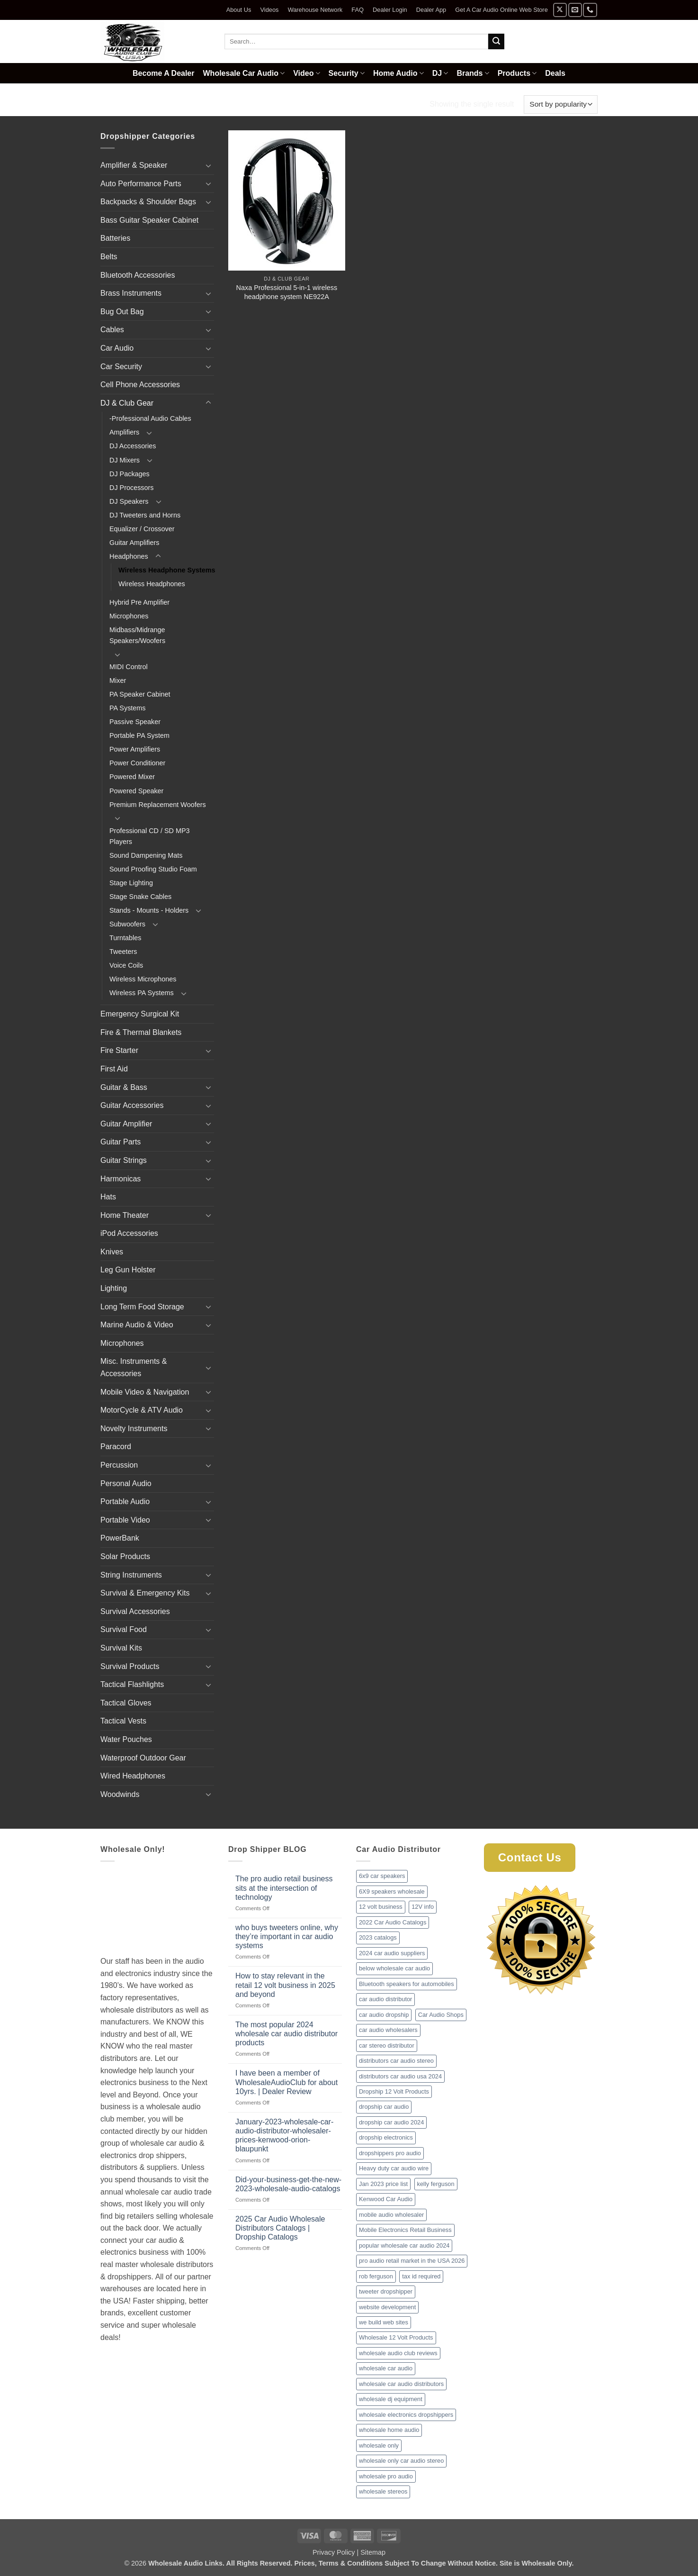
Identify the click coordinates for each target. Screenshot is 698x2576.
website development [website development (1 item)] (387, 2307)
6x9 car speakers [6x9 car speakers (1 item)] (382, 1875)
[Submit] (496, 42)
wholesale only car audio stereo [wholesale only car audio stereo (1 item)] (401, 2460)
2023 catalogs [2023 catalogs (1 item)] (378, 1937)
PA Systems (127, 708)
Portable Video (125, 1520)
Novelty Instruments (133, 1428)
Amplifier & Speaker (133, 165)
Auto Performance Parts (140, 184)
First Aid (114, 1069)
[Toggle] (208, 165)
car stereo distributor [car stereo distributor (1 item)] (386, 2045)
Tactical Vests (123, 1721)
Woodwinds (119, 1794)
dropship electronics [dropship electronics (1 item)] (386, 2137)
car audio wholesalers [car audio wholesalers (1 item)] (388, 2029)
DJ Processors (131, 487)
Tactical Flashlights (132, 1684)
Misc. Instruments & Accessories (133, 1367)
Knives (111, 1252)
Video (306, 73)
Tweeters (123, 951)
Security (347, 73)
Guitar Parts (120, 1142)
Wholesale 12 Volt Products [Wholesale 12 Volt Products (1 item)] (396, 2337)
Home (112, 104)
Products (517, 73)
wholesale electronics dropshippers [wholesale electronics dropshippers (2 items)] (406, 2414)
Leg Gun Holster (128, 1270)
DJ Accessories (132, 446)
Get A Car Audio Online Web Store (501, 9)
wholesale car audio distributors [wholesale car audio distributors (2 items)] (401, 2383)
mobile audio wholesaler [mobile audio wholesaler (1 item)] (391, 2214)
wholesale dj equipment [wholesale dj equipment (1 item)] (390, 2399)
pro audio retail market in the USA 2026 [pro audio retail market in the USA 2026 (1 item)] (412, 2260)
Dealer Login (390, 9)
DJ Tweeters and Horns (144, 515)
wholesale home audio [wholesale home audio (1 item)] (389, 2429)
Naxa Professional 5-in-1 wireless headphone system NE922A (287, 292)
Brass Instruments (130, 293)
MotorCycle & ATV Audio (141, 1410)
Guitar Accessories (131, 1105)
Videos (269, 9)
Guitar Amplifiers (134, 542)
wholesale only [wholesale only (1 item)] (379, 2445)
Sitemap (372, 2552)
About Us (238, 9)
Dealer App (431, 9)
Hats (108, 1197)
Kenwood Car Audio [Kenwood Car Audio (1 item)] (385, 2199)
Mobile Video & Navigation (144, 1392)
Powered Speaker (136, 791)
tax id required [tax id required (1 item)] (421, 2276)
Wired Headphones (132, 1776)
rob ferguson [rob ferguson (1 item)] (376, 2276)
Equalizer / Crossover (142, 529)
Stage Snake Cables (140, 896)
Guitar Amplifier (126, 1124)
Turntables (125, 938)
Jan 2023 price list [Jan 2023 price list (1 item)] (383, 2183)
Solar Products (125, 1556)
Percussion (119, 1465)
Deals (555, 73)
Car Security (121, 367)
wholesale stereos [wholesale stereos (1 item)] (383, 2491)
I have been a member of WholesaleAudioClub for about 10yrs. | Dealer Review (286, 2082)
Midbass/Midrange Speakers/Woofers (137, 635)
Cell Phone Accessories (140, 385)
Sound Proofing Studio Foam (153, 869)
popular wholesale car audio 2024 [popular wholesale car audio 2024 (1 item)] (404, 2245)
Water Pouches (126, 1739)
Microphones (128, 616)
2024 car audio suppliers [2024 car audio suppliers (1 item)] (392, 1953)
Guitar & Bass (123, 1087)
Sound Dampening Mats (145, 855)
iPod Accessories (129, 1233)
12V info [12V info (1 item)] (423, 1906)
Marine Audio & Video (136, 1325)
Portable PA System (139, 735)
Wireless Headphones (151, 584)
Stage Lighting (131, 883)
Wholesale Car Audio (244, 73)
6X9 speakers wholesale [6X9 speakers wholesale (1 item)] (392, 1891)
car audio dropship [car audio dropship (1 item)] (384, 2014)
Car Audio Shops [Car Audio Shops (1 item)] (441, 2014)
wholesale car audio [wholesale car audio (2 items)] (385, 2368)
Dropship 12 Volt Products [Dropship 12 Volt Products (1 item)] (394, 2091)
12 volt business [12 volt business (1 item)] (381, 1906)
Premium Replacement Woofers (157, 804)
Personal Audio (126, 1483)
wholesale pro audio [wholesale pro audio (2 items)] (386, 2476)
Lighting (113, 1288)
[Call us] (590, 10)
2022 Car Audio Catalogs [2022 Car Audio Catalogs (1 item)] (392, 1922)
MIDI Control (128, 667)
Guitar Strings (123, 1160)
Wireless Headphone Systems (166, 570)
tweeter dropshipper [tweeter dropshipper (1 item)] (385, 2291)
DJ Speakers (128, 501)
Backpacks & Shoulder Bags (148, 202)
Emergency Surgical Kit (139, 1014)
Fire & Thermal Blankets (140, 1032)
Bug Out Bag (122, 312)
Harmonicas (120, 1179)
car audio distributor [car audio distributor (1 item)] (385, 1999)
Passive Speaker (135, 722)
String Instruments (131, 1575)
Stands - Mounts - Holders (148, 910)
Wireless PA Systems (141, 993)
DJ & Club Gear (166, 104)
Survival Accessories (135, 1611)
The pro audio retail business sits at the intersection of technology (283, 1888)
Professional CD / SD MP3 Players (149, 836)
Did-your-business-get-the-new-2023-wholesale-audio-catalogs (288, 2184)
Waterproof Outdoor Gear (143, 1758)
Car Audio (117, 348)
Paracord (115, 1446)
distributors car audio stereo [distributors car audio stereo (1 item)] (396, 2060)
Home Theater (124, 1215)
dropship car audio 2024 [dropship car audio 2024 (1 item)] (391, 2122)
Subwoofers (127, 924)
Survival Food (123, 1629)
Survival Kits (121, 1648)
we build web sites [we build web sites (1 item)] (383, 2322)
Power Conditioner (137, 763)
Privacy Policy (334, 2552)
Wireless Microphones (143, 979)
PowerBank (119, 1538)
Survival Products (130, 1666)
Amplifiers (124, 432)
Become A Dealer (163, 73)
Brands (472, 73)
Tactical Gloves (126, 1703)
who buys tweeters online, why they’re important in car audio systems (286, 1936)
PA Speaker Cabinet (139, 694)
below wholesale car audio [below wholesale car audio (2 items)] (394, 1968)
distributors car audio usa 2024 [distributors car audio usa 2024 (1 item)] (400, 2076)
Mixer (117, 680)
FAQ (357, 9)
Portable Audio (125, 1501)
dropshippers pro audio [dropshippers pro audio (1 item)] (390, 2153)
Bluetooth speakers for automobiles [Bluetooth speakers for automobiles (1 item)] (406, 1983)
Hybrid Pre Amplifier (139, 602)
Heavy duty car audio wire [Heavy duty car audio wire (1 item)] (394, 2168)
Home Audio (398, 73)
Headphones (234, 104)
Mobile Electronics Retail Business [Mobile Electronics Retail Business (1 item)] (405, 2229)
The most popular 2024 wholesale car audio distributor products (286, 2034)
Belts (108, 257)
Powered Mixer (132, 776)
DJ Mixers (124, 460)
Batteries (115, 238)
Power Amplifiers (134, 749)
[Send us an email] (575, 10)
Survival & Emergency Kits (145, 1593)
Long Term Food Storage (142, 1307)
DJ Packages (129, 474)
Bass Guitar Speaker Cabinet (149, 220)
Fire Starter (119, 1050)
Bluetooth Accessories (137, 275)
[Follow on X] (560, 10)
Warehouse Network (315, 9)
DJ (440, 73)
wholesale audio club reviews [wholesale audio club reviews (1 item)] (398, 2353)
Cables (112, 330)
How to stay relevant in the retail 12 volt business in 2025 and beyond (285, 1985)
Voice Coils (126, 965)
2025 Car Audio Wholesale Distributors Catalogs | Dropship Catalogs (280, 2228)
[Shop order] (561, 104)
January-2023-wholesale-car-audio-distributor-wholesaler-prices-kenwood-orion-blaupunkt (284, 2135)
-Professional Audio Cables (150, 418)
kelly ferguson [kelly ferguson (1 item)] (436, 2183)
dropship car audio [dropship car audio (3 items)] (384, 2106)
